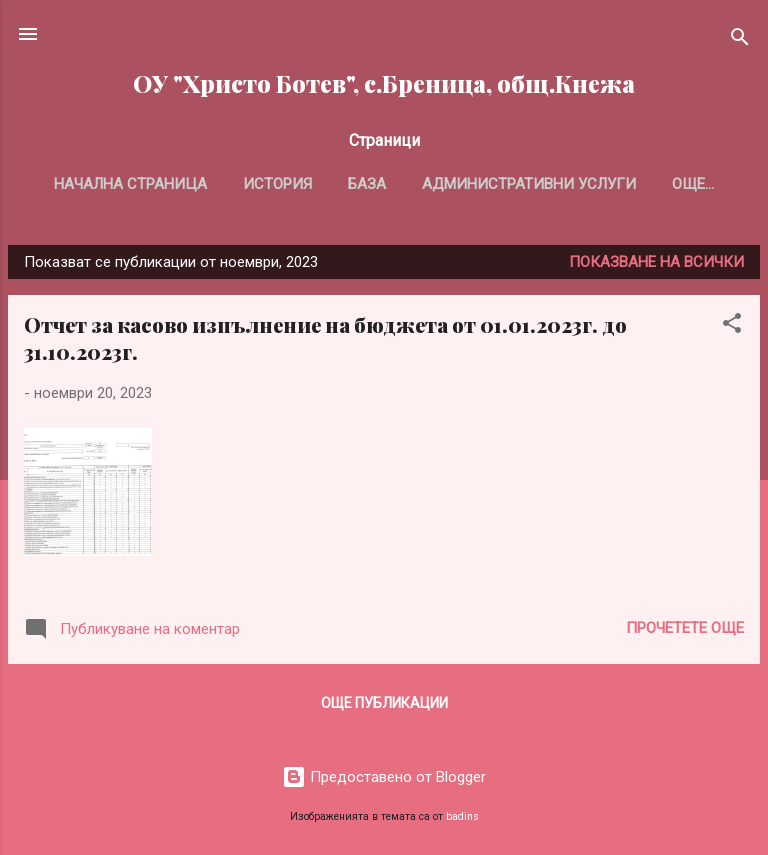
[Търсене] (740, 40)
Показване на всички (656, 262)
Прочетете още (685, 628)
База (367, 184)
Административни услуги (529, 184)
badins (462, 816)
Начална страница (130, 184)
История (277, 184)
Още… (693, 184)
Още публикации (384, 703)
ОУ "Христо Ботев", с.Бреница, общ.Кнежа (384, 83)
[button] (732, 326)
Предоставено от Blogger (384, 777)
